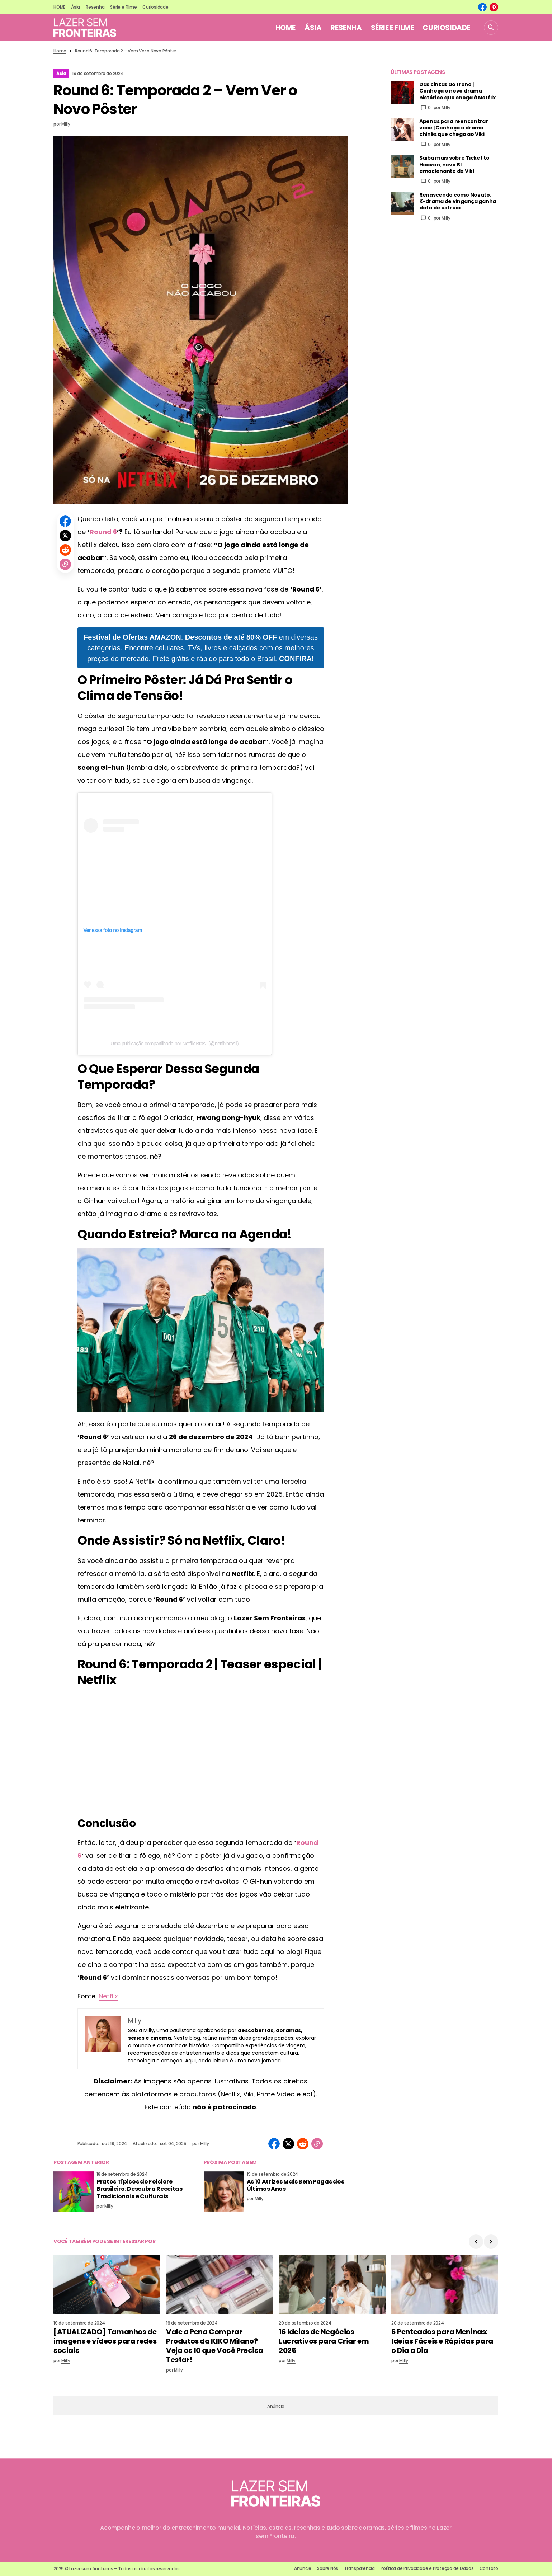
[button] (491, 27)
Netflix (108, 1996)
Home (59, 51)
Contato (489, 2568)
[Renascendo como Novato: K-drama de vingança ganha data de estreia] (402, 203)
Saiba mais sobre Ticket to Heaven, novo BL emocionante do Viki (454, 164)
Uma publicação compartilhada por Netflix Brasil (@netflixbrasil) (174, 1043)
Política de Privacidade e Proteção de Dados (427, 2568)
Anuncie (302, 2568)
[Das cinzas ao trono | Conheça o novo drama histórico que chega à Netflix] (402, 92)
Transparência (359, 2568)
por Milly (442, 107)
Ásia (61, 73)
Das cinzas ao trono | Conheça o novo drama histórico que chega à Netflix (457, 91)
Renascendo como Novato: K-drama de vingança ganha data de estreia (457, 201)
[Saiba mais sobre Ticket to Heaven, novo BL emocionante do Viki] (402, 166)
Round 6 (103, 531)
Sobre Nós (327, 2568)
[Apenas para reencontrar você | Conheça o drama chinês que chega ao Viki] (402, 129)
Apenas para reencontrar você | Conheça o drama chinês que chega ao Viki (453, 128)
